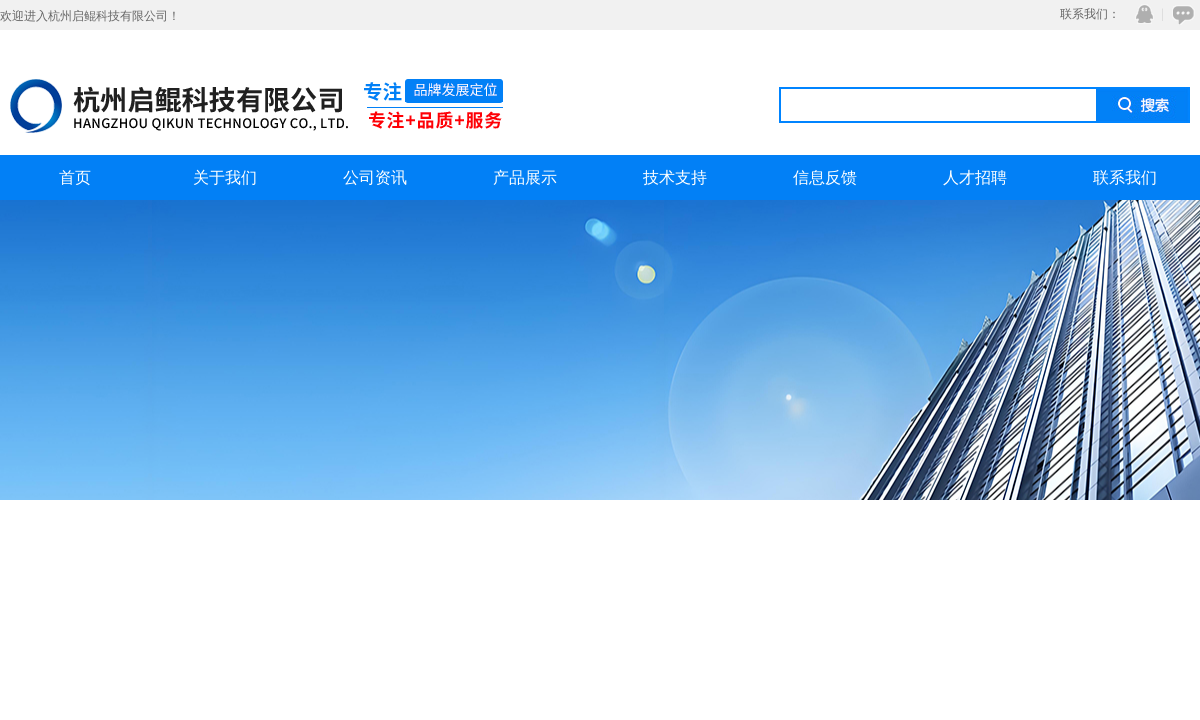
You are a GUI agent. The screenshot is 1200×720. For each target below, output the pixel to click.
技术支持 (675, 177)
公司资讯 (375, 177)
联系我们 (1125, 177)
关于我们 (225, 177)
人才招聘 (975, 177)
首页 (75, 177)
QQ (1140, 14)
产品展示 (525, 177)
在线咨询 (1180, 14)
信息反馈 (825, 177)
